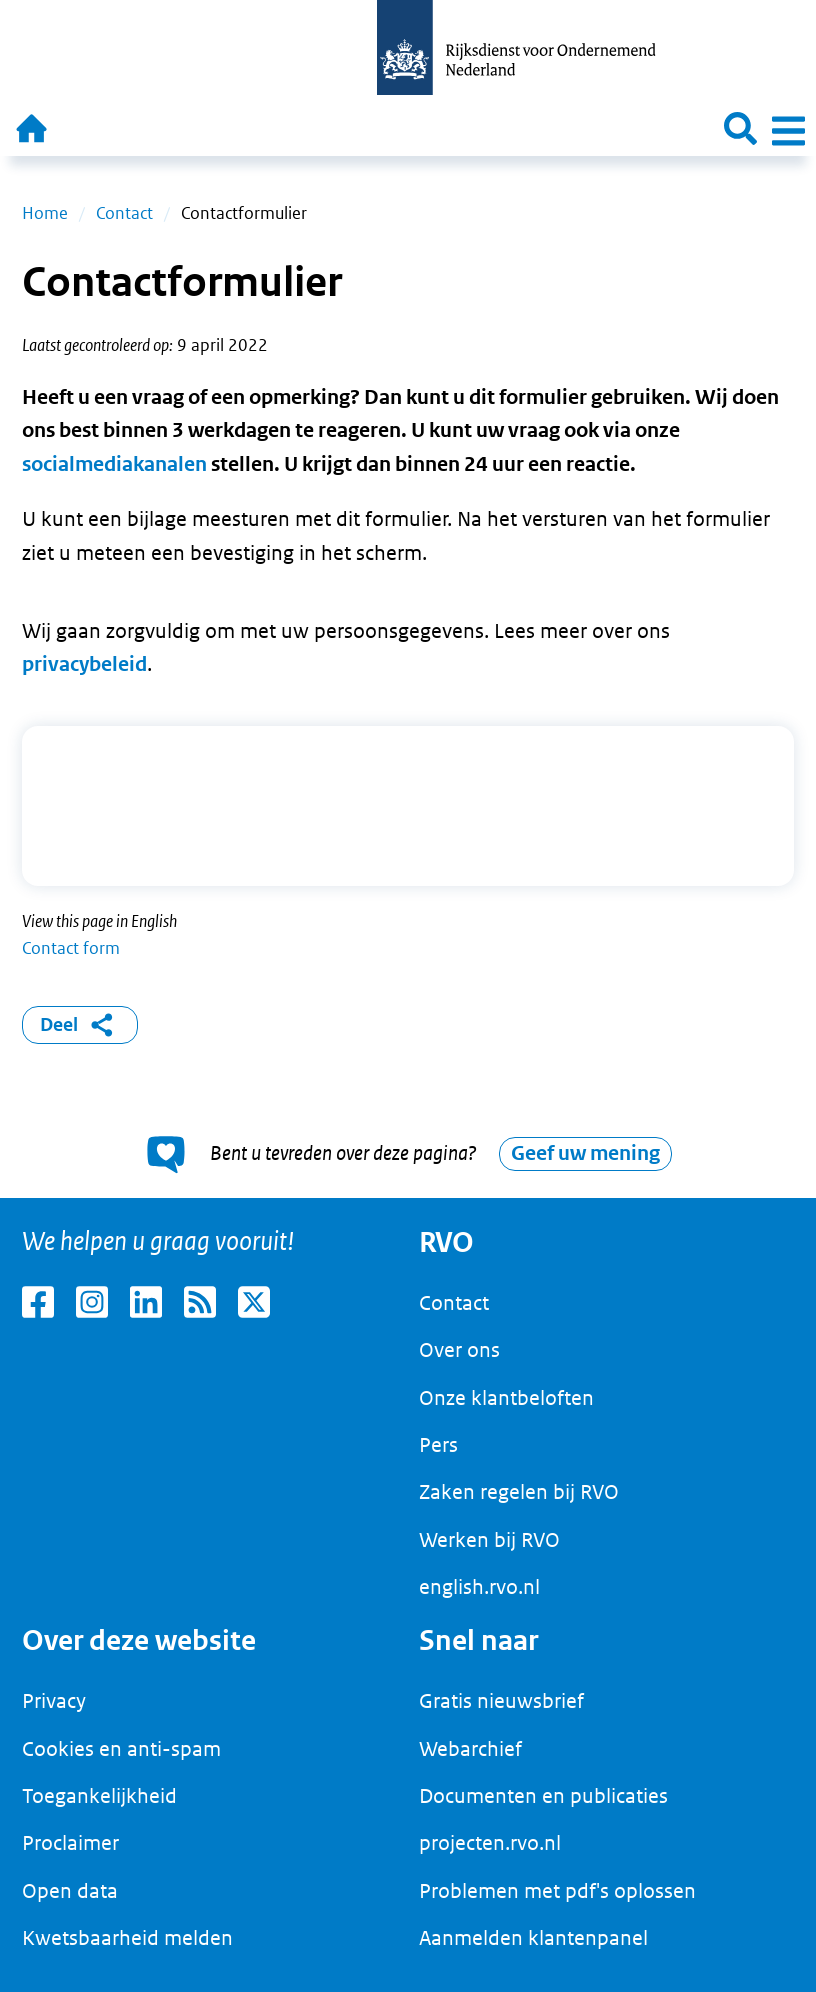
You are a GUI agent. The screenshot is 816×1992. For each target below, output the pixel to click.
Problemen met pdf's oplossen (557, 1891)
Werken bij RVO (489, 1540)
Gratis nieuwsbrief (501, 1701)
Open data (70, 1891)
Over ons (459, 1350)
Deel (80, 1025)
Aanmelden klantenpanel (533, 1938)
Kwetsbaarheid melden (127, 1938)
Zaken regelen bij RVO (519, 1492)
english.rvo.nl (479, 1587)
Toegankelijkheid (99, 1796)
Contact (124, 213)
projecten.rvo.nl (490, 1843)
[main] (408, 677)
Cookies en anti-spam (121, 1749)
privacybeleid (84, 664)
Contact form (71, 948)
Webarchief (470, 1749)
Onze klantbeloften (506, 1398)
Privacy (54, 1701)
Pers (438, 1445)
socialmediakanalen (114, 464)
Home (45, 213)
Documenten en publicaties (543, 1796)
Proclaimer (70, 1843)
